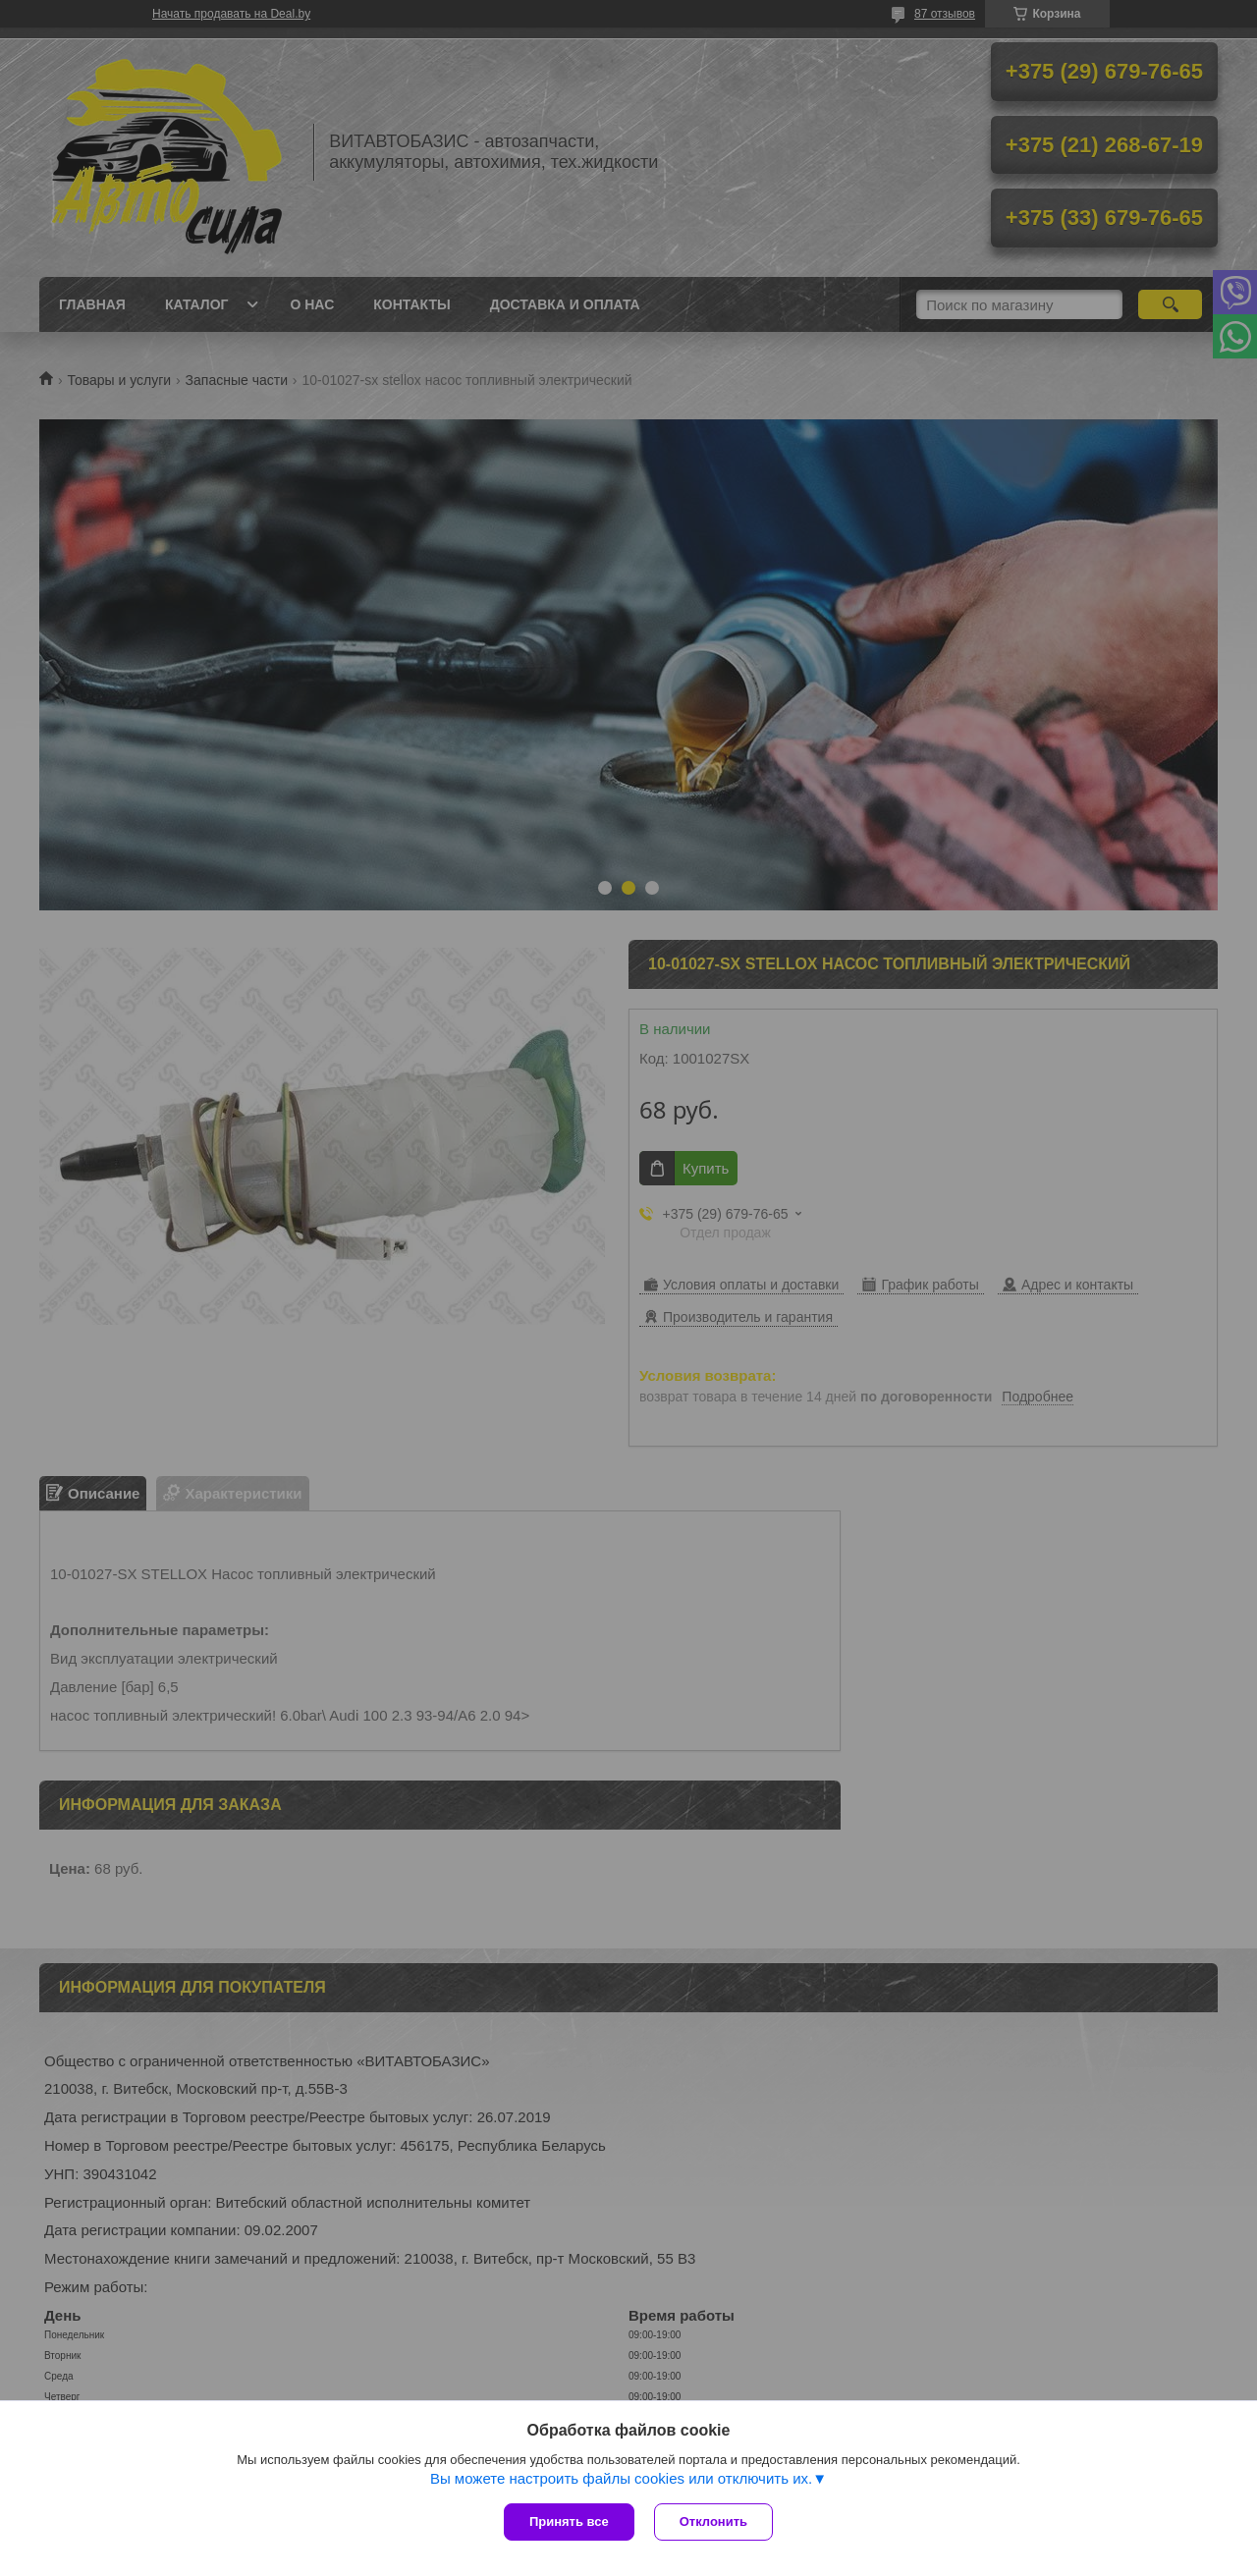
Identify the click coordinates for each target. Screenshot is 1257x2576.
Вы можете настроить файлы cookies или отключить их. (621, 2478)
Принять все (569, 2521)
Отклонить (713, 2521)
